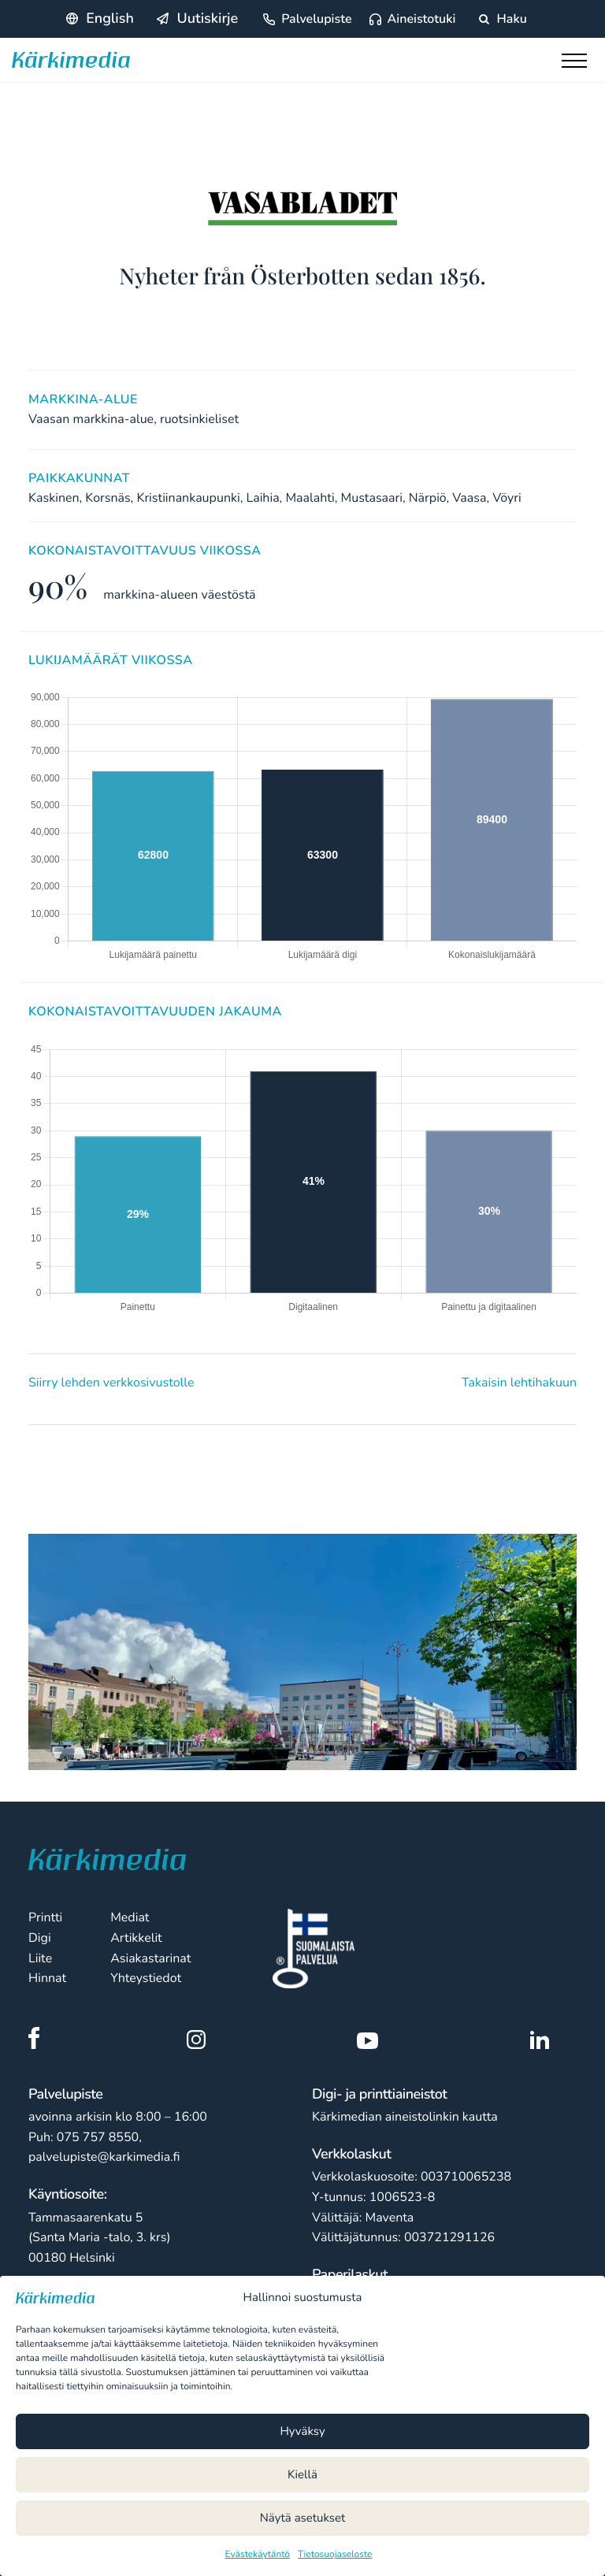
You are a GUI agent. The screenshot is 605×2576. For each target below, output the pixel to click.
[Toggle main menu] (577, 64)
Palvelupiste (316, 19)
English (110, 18)
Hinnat (47, 1978)
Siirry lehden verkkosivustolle (111, 1382)
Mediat (129, 1917)
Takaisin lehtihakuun (519, 1382)
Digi (39, 1938)
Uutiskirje (207, 18)
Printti (45, 1917)
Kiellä (302, 2475)
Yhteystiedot (145, 1978)
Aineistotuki (422, 19)
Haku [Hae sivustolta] (502, 19)
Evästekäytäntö (258, 2554)
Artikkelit (136, 1938)
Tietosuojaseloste (335, 2554)
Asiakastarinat (150, 1958)
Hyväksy (302, 2432)
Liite (40, 1958)
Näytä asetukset (303, 2518)
